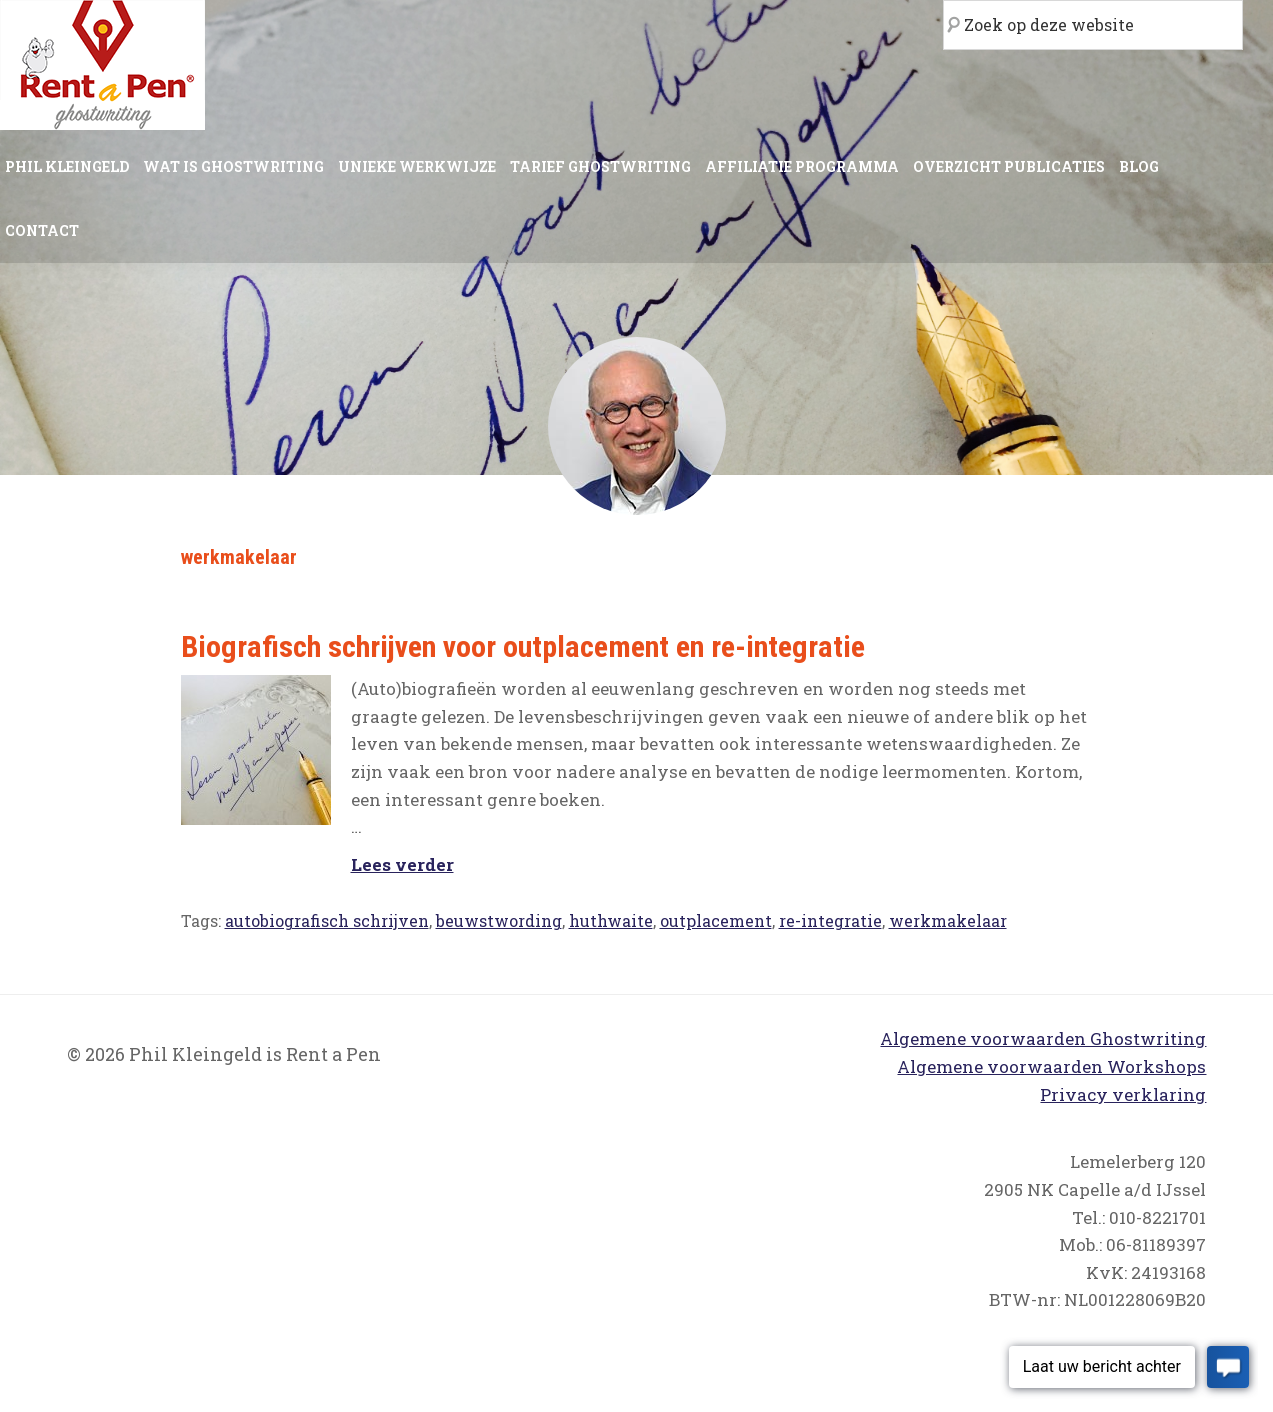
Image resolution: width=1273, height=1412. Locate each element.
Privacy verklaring (1123, 1094)
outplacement (716, 920)
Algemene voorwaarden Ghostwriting (1043, 1038)
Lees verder (402, 864)
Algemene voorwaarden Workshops (1051, 1066)
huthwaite (611, 920)
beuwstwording (499, 920)
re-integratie (830, 920)
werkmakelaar (948, 920)
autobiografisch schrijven (327, 920)
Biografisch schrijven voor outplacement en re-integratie (523, 646)
